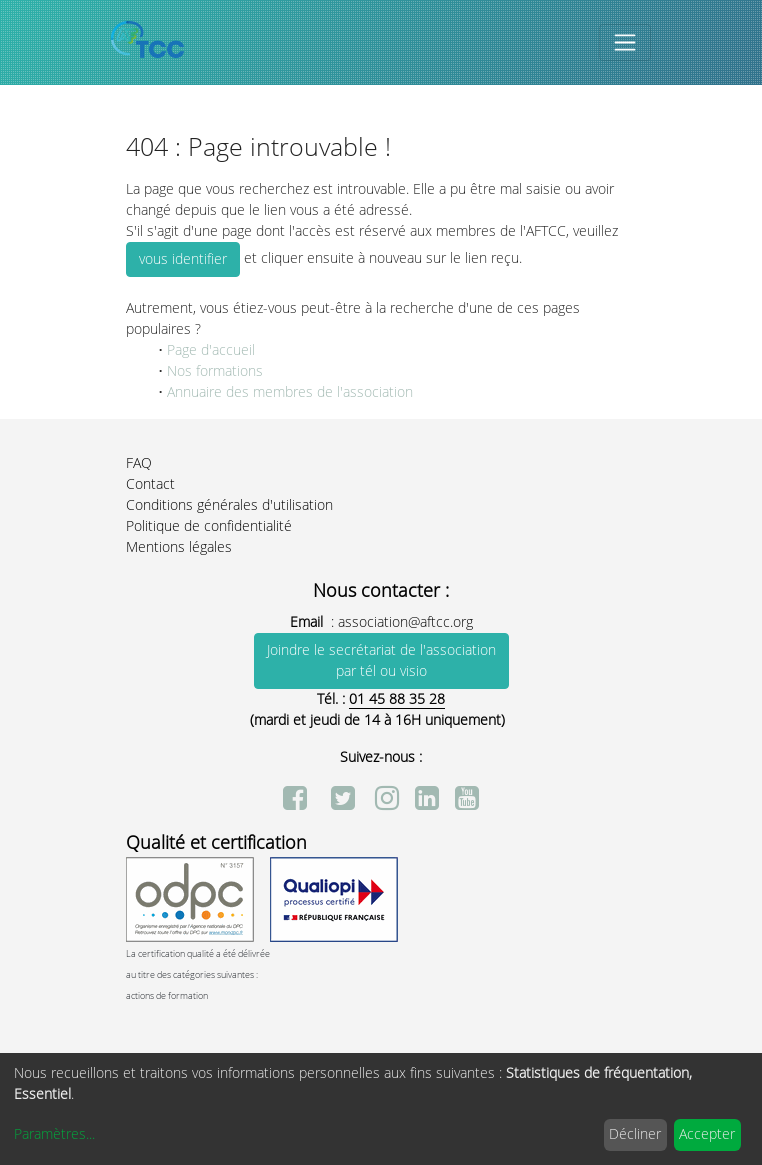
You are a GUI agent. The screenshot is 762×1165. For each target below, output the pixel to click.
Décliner (635, 1134)
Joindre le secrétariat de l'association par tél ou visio (381, 661)
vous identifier (183, 259)
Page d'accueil (211, 350)
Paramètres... (54, 1134)
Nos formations (213, 371)
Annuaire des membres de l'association (290, 392)
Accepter (707, 1134)
